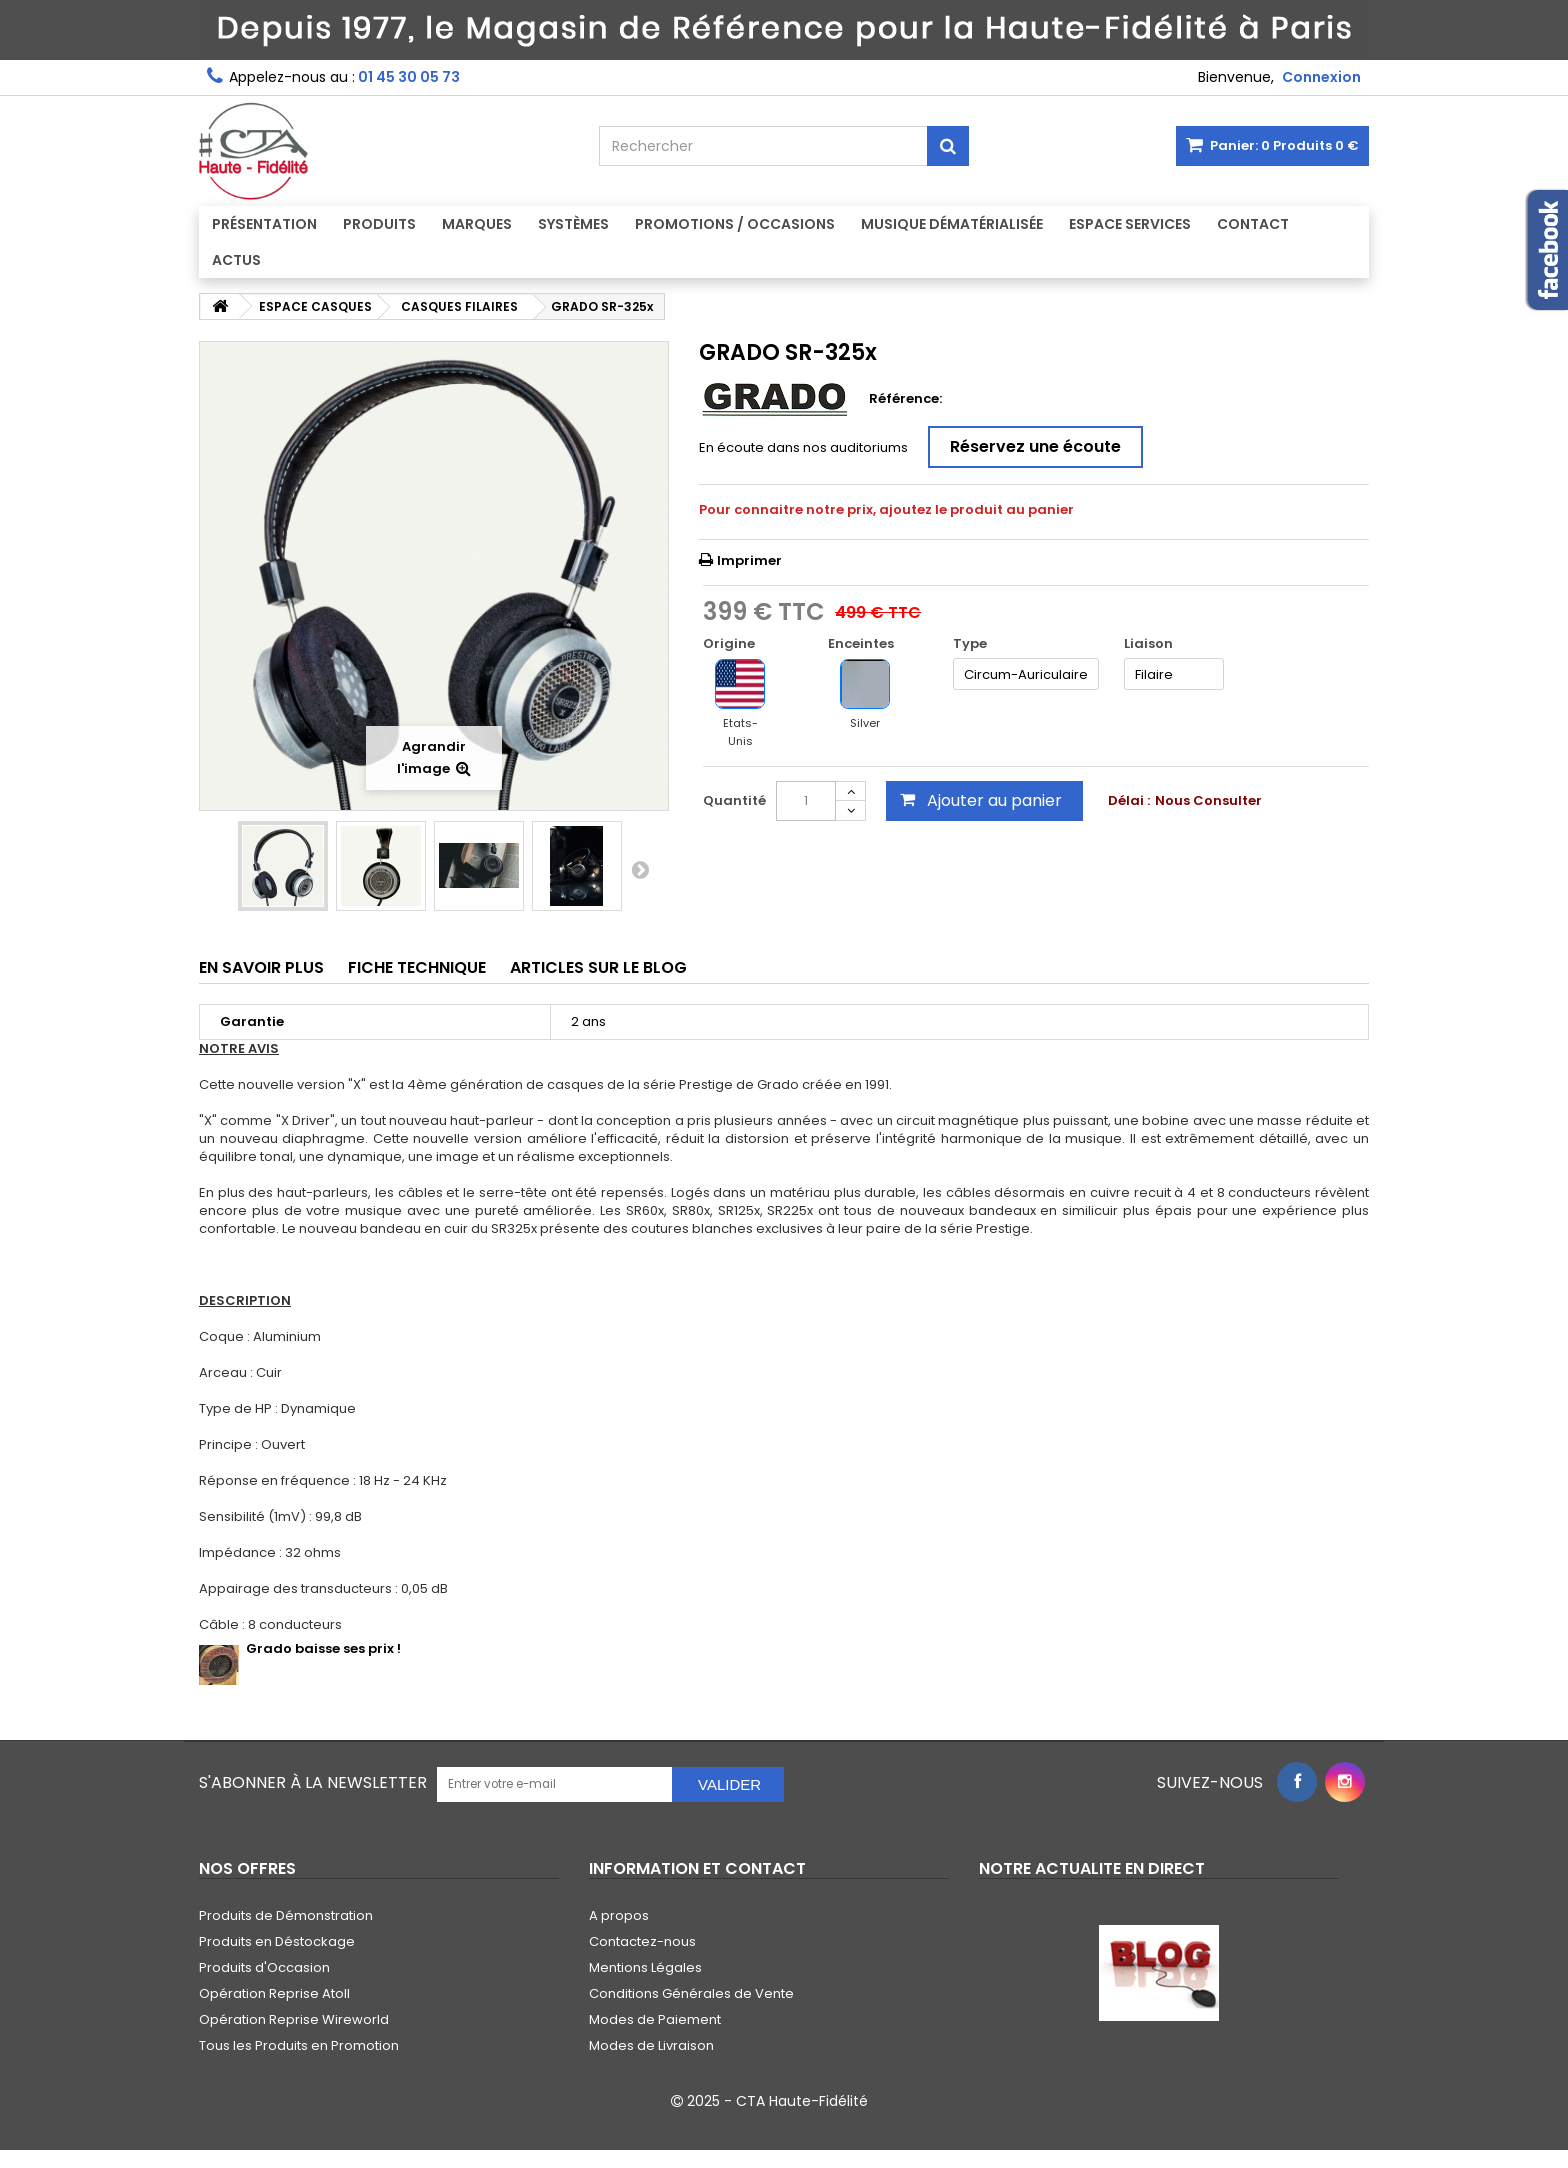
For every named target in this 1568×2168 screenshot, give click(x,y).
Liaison (1150, 644)
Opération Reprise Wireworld (294, 2019)
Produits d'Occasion (264, 1967)
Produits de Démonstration (286, 1915)
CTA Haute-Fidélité (802, 2101)
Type (971, 644)
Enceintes (862, 644)
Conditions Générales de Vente (691, 1993)
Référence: (905, 399)
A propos (619, 1915)
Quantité (734, 800)
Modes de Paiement (655, 2019)
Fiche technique (417, 967)
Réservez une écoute (1035, 446)
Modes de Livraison (651, 2045)
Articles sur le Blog (598, 967)
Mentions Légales (645, 1967)
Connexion (1321, 77)
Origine (730, 644)
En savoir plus (261, 967)
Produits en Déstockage (277, 1941)
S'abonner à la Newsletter (313, 1782)
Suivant (640, 869)
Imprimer (749, 560)
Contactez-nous (642, 1941)
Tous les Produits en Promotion (299, 2045)
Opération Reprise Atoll (274, 1993)
